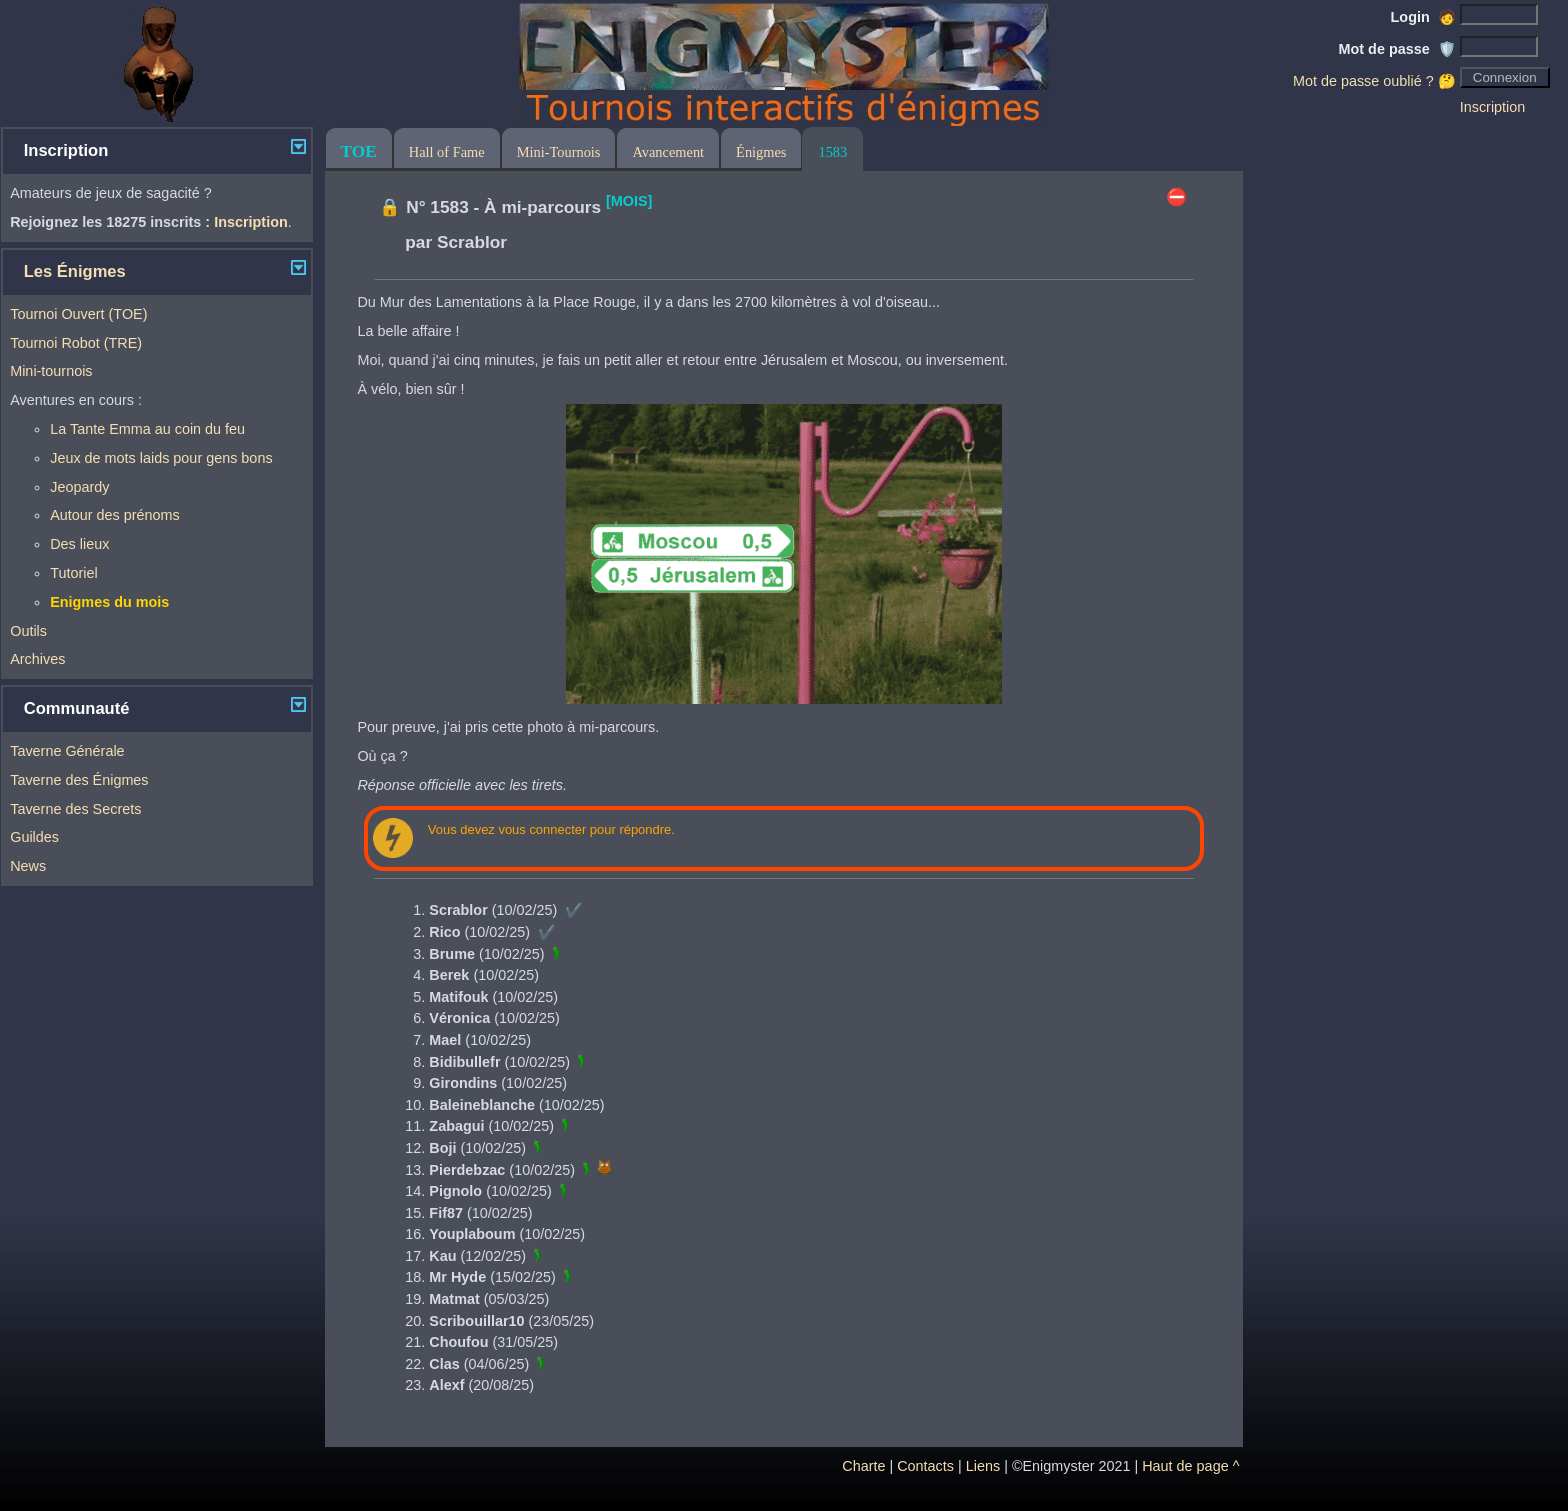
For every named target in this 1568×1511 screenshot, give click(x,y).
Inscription (1493, 107)
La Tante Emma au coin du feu (147, 429)
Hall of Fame (447, 152)
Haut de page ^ (1190, 1466)
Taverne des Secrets (75, 809)
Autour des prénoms (115, 515)
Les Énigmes (75, 271)
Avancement (668, 152)
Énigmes (761, 152)
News (28, 866)
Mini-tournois (51, 371)
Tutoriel (73, 573)
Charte (863, 1466)
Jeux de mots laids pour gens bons (161, 458)
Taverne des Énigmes (79, 780)
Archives (37, 659)
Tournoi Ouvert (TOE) (78, 314)
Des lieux (79, 544)
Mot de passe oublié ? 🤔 (1374, 81)
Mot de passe (1397, 49)
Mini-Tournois (559, 152)
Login (1423, 17)
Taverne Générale (67, 751)
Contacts (925, 1466)
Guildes (34, 837)
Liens (983, 1466)
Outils (28, 631)
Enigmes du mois (109, 602)
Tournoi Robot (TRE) (76, 343)
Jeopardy (79, 487)
